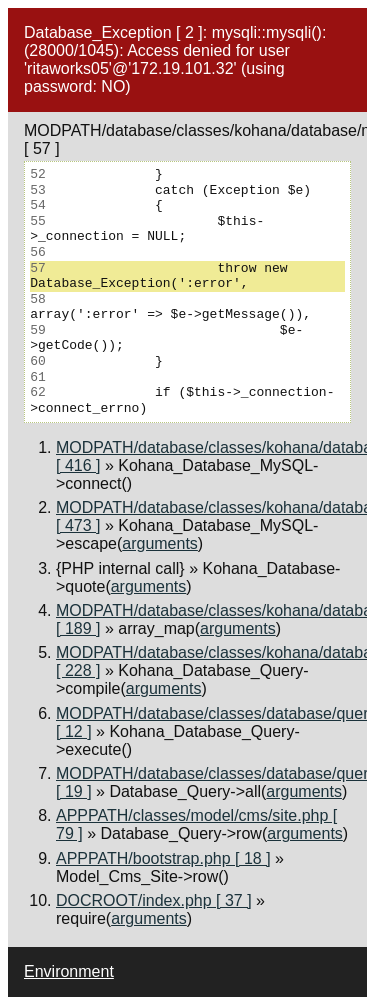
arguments (160, 543)
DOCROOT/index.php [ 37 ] (154, 900)
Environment (69, 971)
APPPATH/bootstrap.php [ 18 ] (163, 858)
